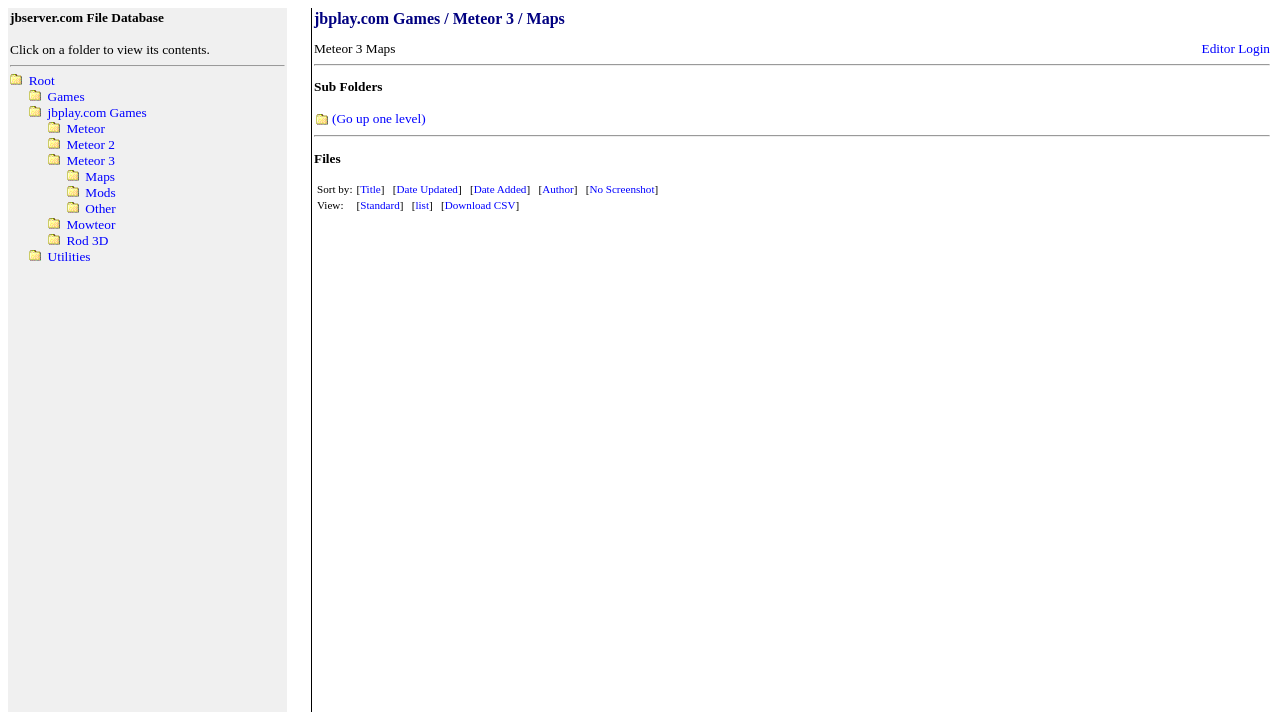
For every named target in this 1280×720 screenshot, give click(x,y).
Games (66, 96)
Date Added (500, 189)
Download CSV (480, 205)
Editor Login (1236, 48)
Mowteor (90, 224)
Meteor (85, 128)
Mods (100, 192)
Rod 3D (87, 240)
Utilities (69, 256)
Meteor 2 (90, 144)
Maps (100, 176)
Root (42, 80)
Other (100, 208)
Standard (380, 205)
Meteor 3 (90, 160)
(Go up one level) (379, 118)
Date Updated (427, 189)
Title (370, 189)
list (422, 205)
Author (557, 189)
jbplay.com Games (97, 112)
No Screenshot (621, 189)
